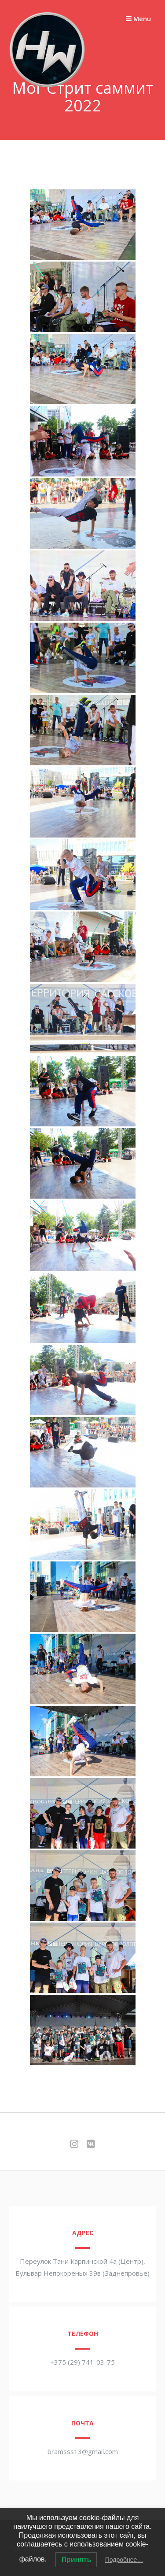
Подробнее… (124, 2559)
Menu (138, 18)
